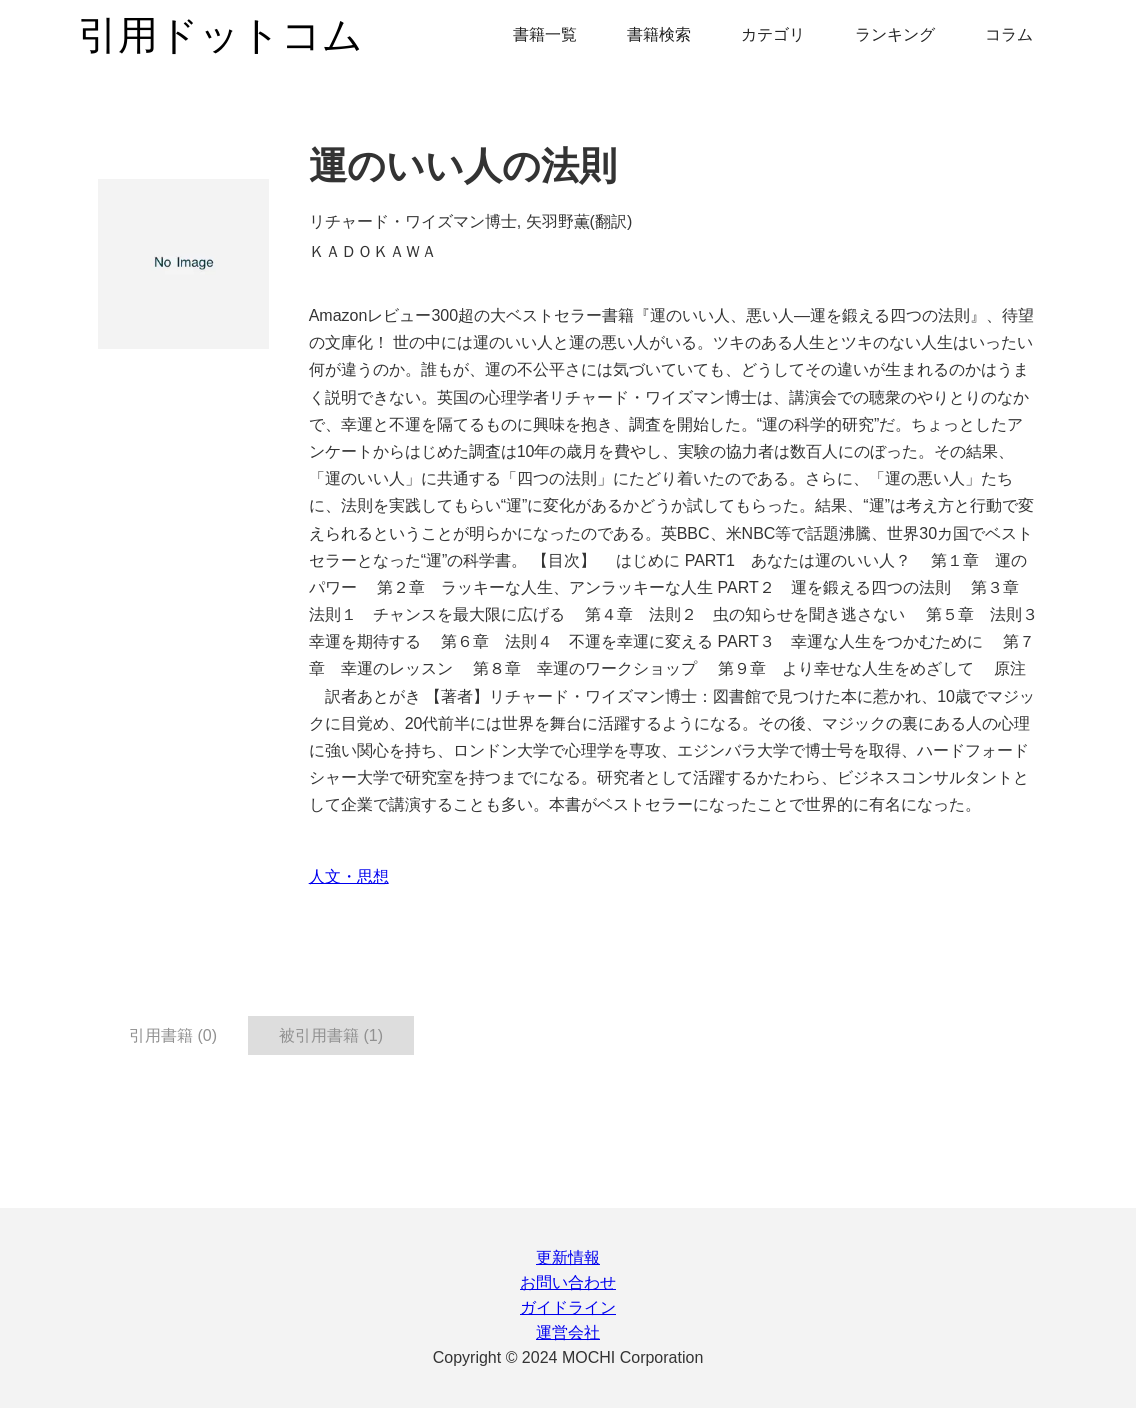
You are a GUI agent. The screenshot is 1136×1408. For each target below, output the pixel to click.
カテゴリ (773, 34)
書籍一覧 (545, 34)
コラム (1009, 34)
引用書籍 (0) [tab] (173, 1035)
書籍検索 (659, 34)
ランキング (895, 34)
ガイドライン (568, 1307)
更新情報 (568, 1257)
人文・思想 (349, 876)
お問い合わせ (568, 1282)
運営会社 (568, 1332)
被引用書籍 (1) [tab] (331, 1035)
